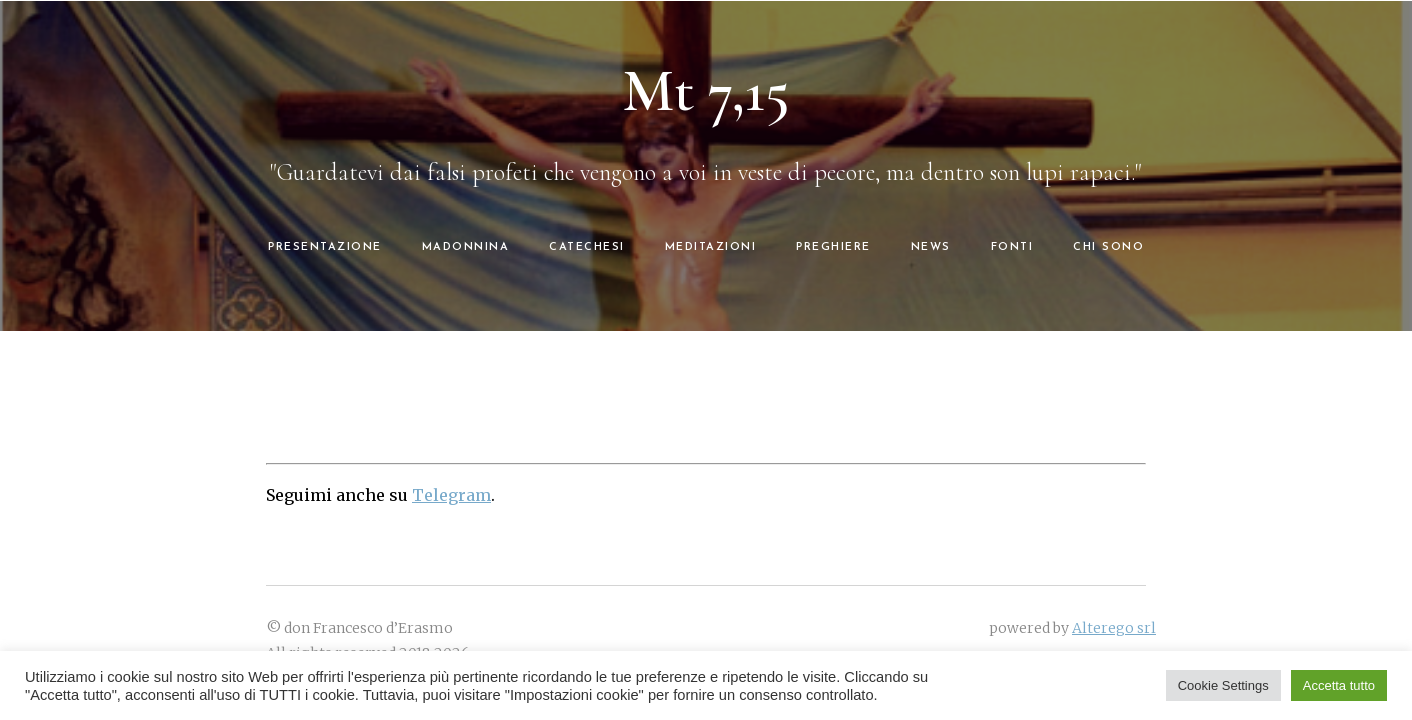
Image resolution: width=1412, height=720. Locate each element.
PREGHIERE (833, 247)
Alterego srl (1114, 628)
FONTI (1012, 247)
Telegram (451, 495)
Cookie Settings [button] (1223, 685)
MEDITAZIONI (711, 247)
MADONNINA (466, 247)
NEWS (931, 247)
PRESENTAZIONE (325, 247)
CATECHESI (587, 247)
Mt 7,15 (706, 91)
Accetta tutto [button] (1339, 685)
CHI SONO (1108, 247)
